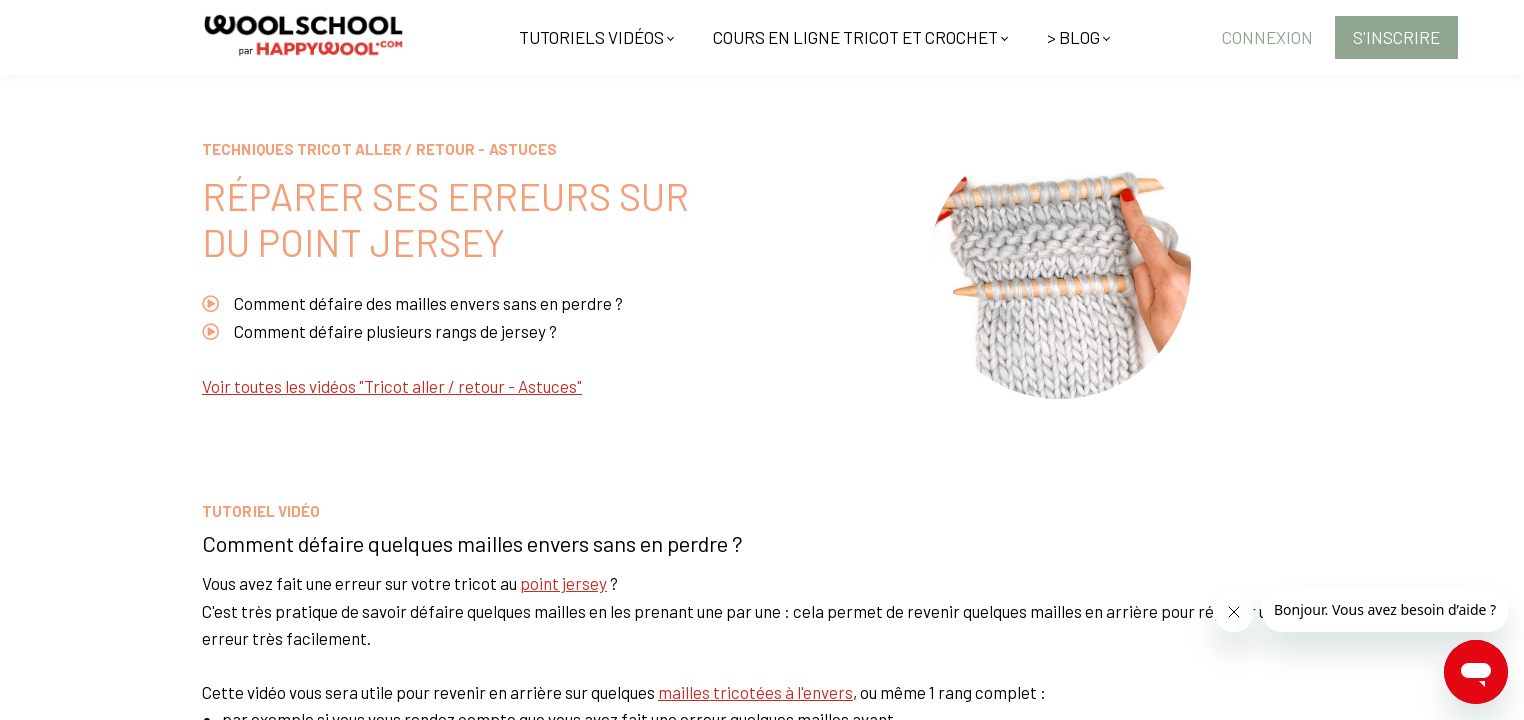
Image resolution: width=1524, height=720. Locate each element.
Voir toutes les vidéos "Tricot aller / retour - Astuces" (392, 386)
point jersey (563, 583)
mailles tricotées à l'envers (755, 692)
